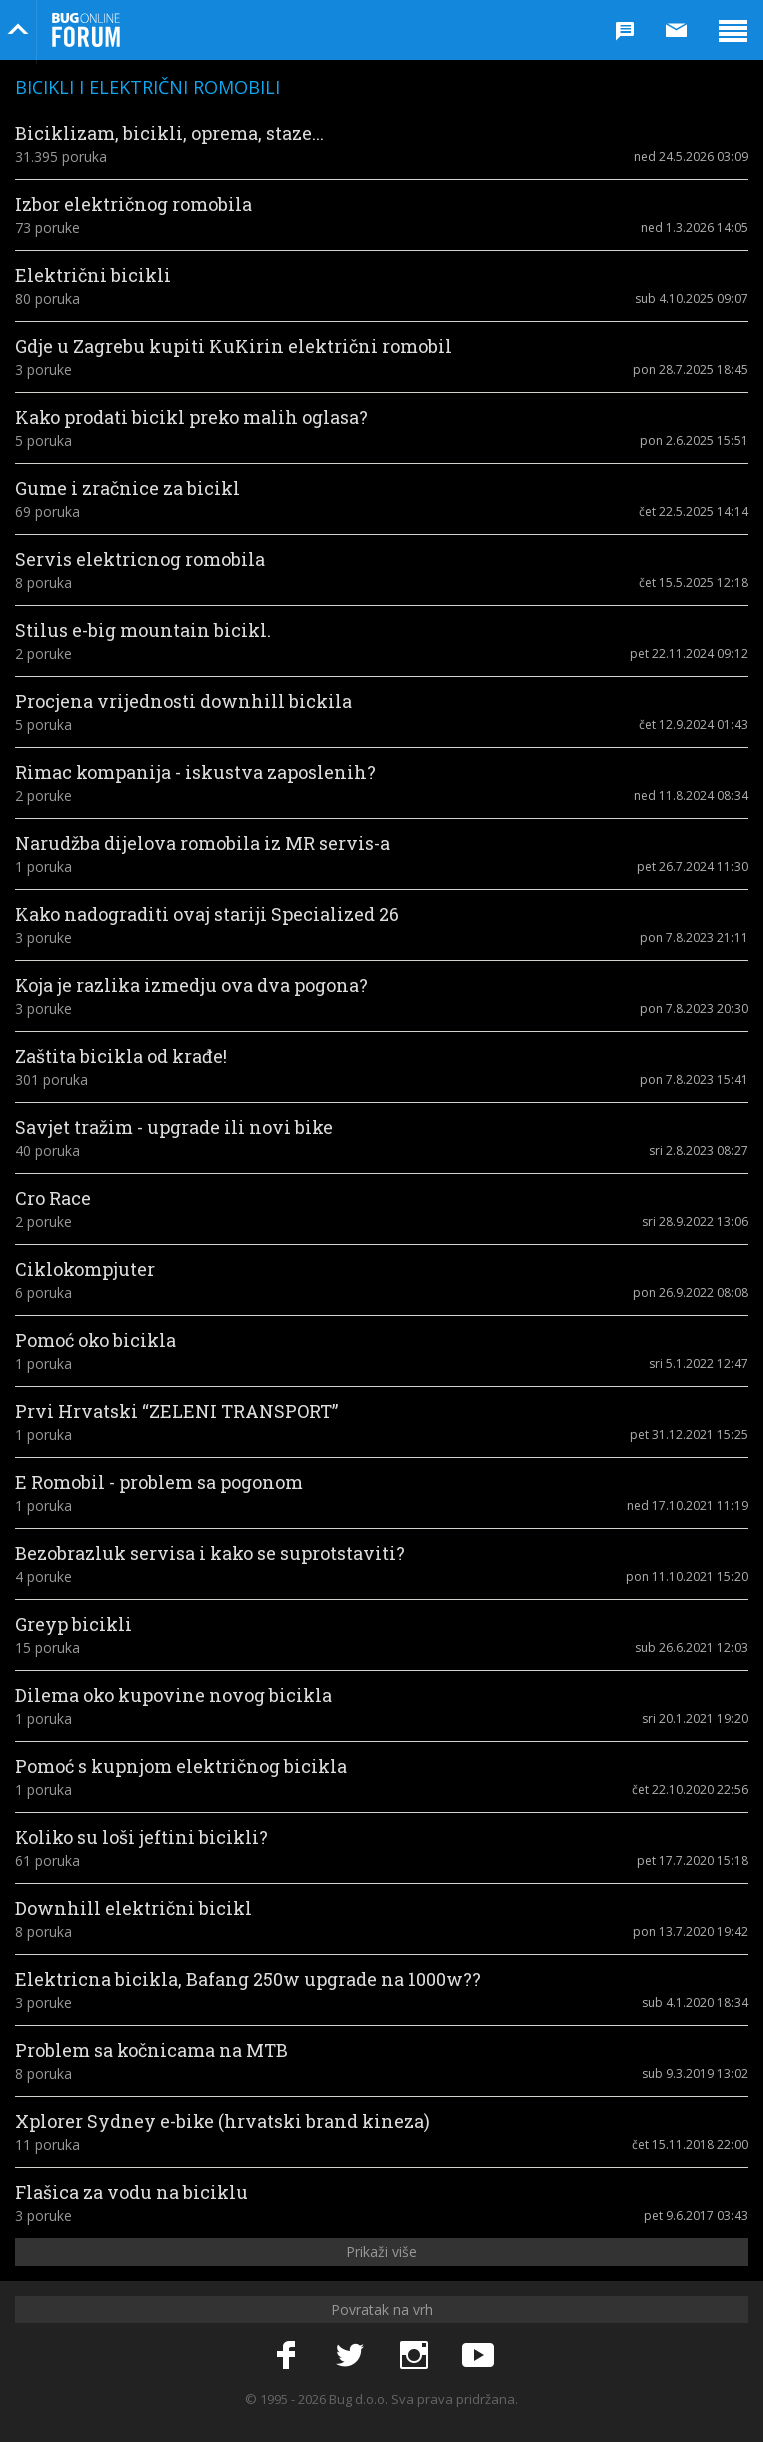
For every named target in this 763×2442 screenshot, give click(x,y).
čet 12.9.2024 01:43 (693, 724)
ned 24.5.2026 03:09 (691, 156)
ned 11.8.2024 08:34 (691, 795)
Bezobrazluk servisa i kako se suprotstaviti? (210, 1553)
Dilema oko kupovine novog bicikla (173, 1695)
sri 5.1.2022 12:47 (698, 1363)
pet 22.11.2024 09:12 (689, 653)
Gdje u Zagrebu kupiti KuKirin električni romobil (233, 346)
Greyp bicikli (73, 1624)
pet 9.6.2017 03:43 (696, 2215)
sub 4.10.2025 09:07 (691, 298)
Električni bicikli (93, 275)
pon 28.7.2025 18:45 (690, 369)
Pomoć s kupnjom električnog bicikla (181, 1766)
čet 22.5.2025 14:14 (693, 511)
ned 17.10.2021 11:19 (687, 1505)
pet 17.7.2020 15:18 (692, 1860)
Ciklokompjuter (85, 1269)
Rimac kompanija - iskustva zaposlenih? (195, 772)
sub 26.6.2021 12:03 (691, 1647)
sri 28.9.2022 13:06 (695, 1221)
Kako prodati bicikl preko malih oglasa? (191, 417)
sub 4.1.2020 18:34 (695, 2002)
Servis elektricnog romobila (140, 559)
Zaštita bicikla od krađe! (121, 1056)
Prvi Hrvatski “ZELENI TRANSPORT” (176, 1411)
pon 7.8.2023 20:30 (694, 1008)
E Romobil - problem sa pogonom (159, 1482)
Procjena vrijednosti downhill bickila (183, 701)
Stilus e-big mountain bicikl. (143, 630)
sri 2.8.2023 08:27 (698, 1150)
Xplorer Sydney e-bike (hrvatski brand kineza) (222, 2121)
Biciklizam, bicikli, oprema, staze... (169, 133)
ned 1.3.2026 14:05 (694, 227)
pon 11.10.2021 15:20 (687, 1576)
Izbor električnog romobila (133, 204)
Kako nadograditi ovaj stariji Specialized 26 (207, 914)
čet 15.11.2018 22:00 (690, 2144)
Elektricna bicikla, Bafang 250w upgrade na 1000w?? (248, 1979)
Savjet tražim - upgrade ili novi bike (174, 1127)
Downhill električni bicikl (133, 1908)
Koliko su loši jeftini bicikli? (141, 1837)
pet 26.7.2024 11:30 (692, 866)
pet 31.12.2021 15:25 (689, 1434)
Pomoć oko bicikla (95, 1340)
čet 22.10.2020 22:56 (690, 1789)
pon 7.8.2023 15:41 (694, 1079)
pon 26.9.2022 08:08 (690, 1292)
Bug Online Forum (86, 30)
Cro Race (53, 1198)
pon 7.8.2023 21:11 (694, 937)
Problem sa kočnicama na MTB (151, 2050)
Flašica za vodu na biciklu (131, 2192)
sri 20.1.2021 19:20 (695, 1718)
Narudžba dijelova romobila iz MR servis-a (202, 843)
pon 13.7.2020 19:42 (690, 1931)
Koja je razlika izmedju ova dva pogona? (191, 985)
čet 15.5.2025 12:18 (693, 582)
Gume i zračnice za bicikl (127, 488)
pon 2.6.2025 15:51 (694, 440)
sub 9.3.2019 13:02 (695, 2073)
